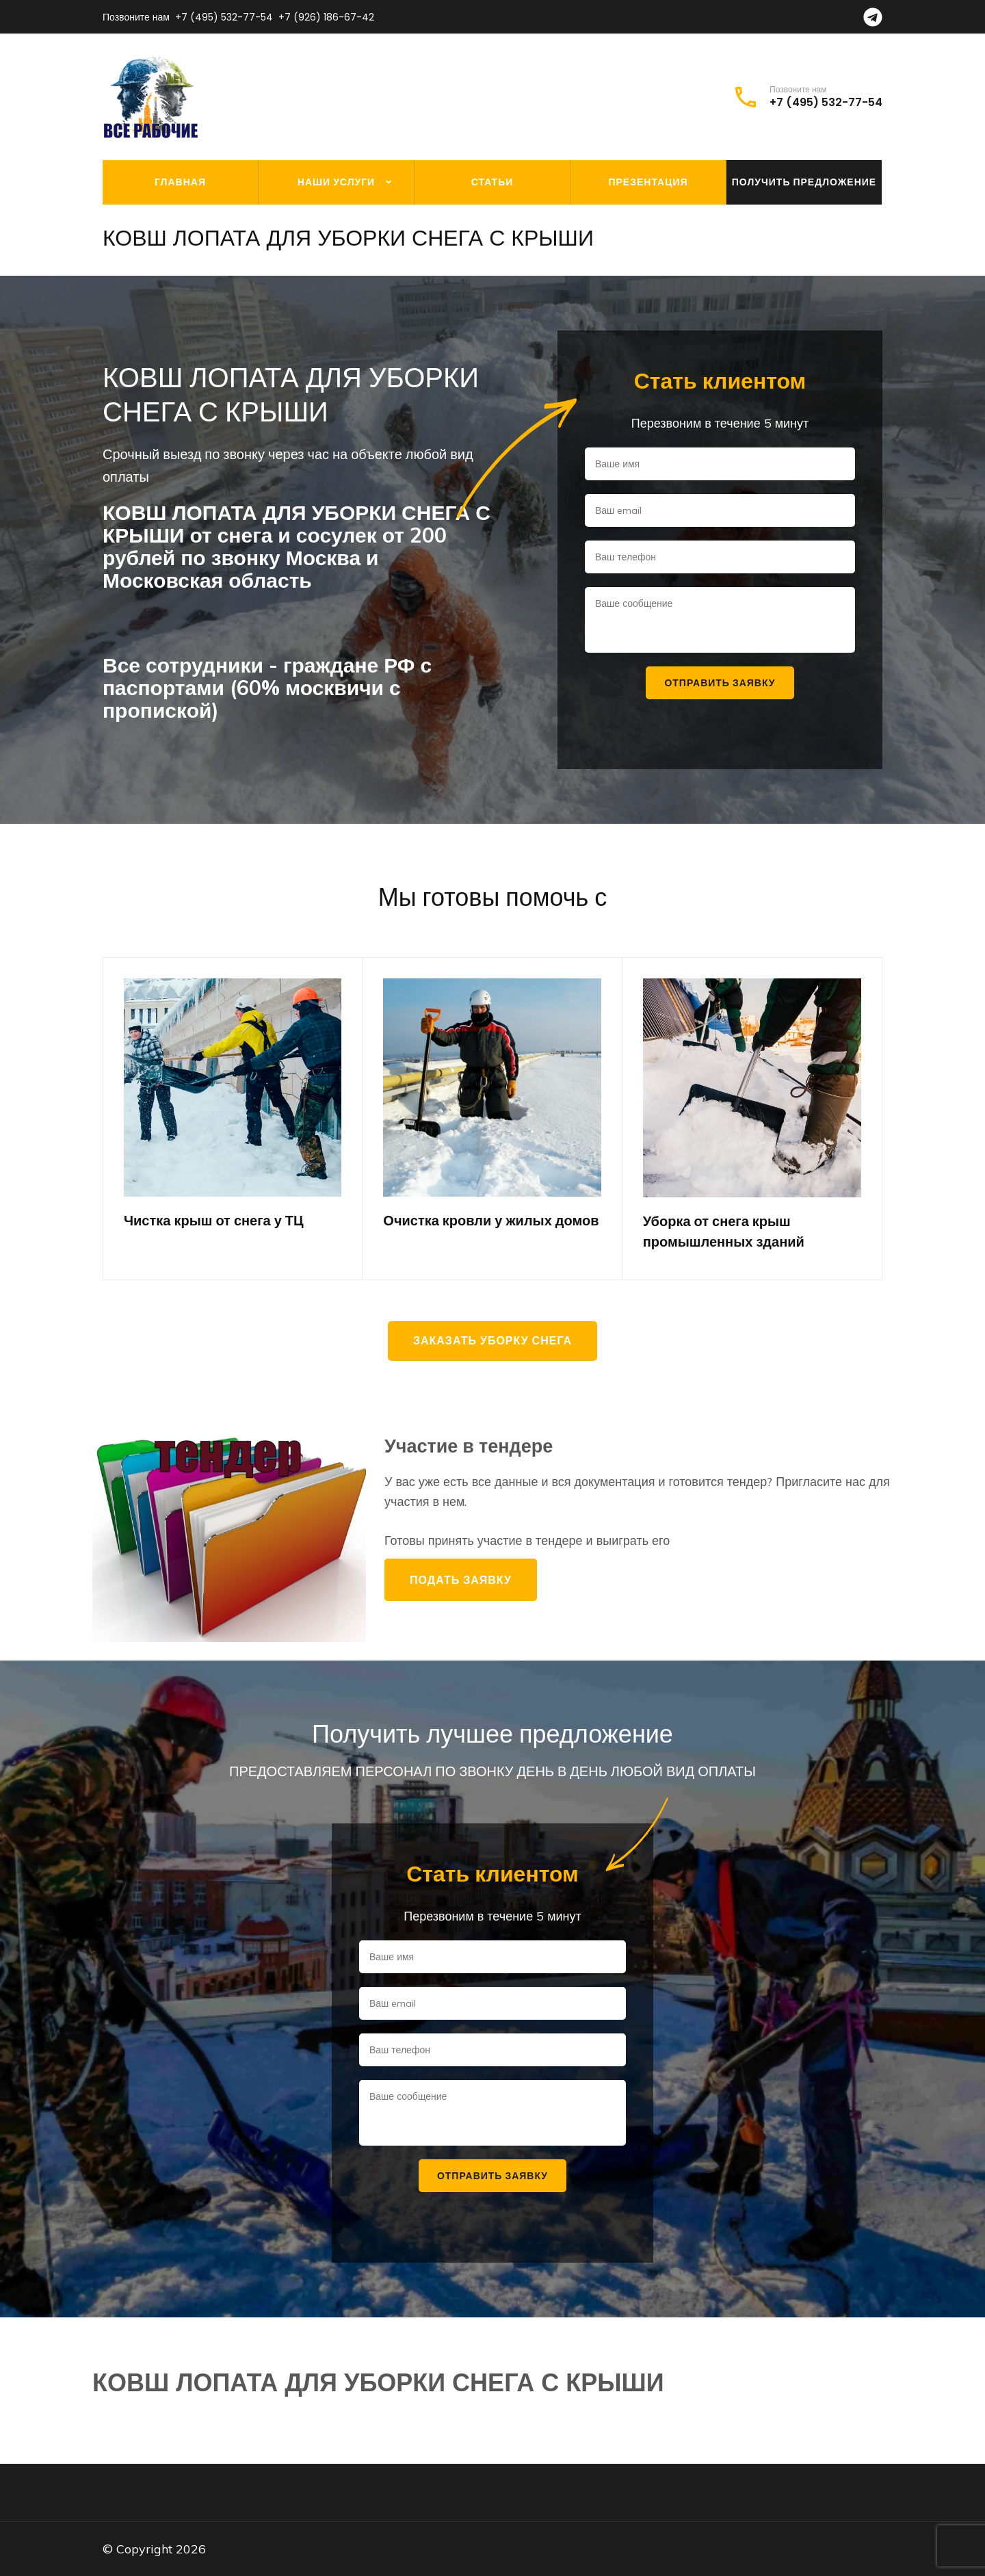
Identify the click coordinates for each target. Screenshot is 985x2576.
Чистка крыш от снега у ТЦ (214, 1220)
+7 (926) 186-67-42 (326, 17)
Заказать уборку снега (492, 1341)
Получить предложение (804, 182)
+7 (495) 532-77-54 (224, 17)
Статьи (492, 182)
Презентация (647, 182)
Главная (180, 182)
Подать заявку (461, 1580)
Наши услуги (336, 182)
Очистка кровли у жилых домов (491, 1220)
